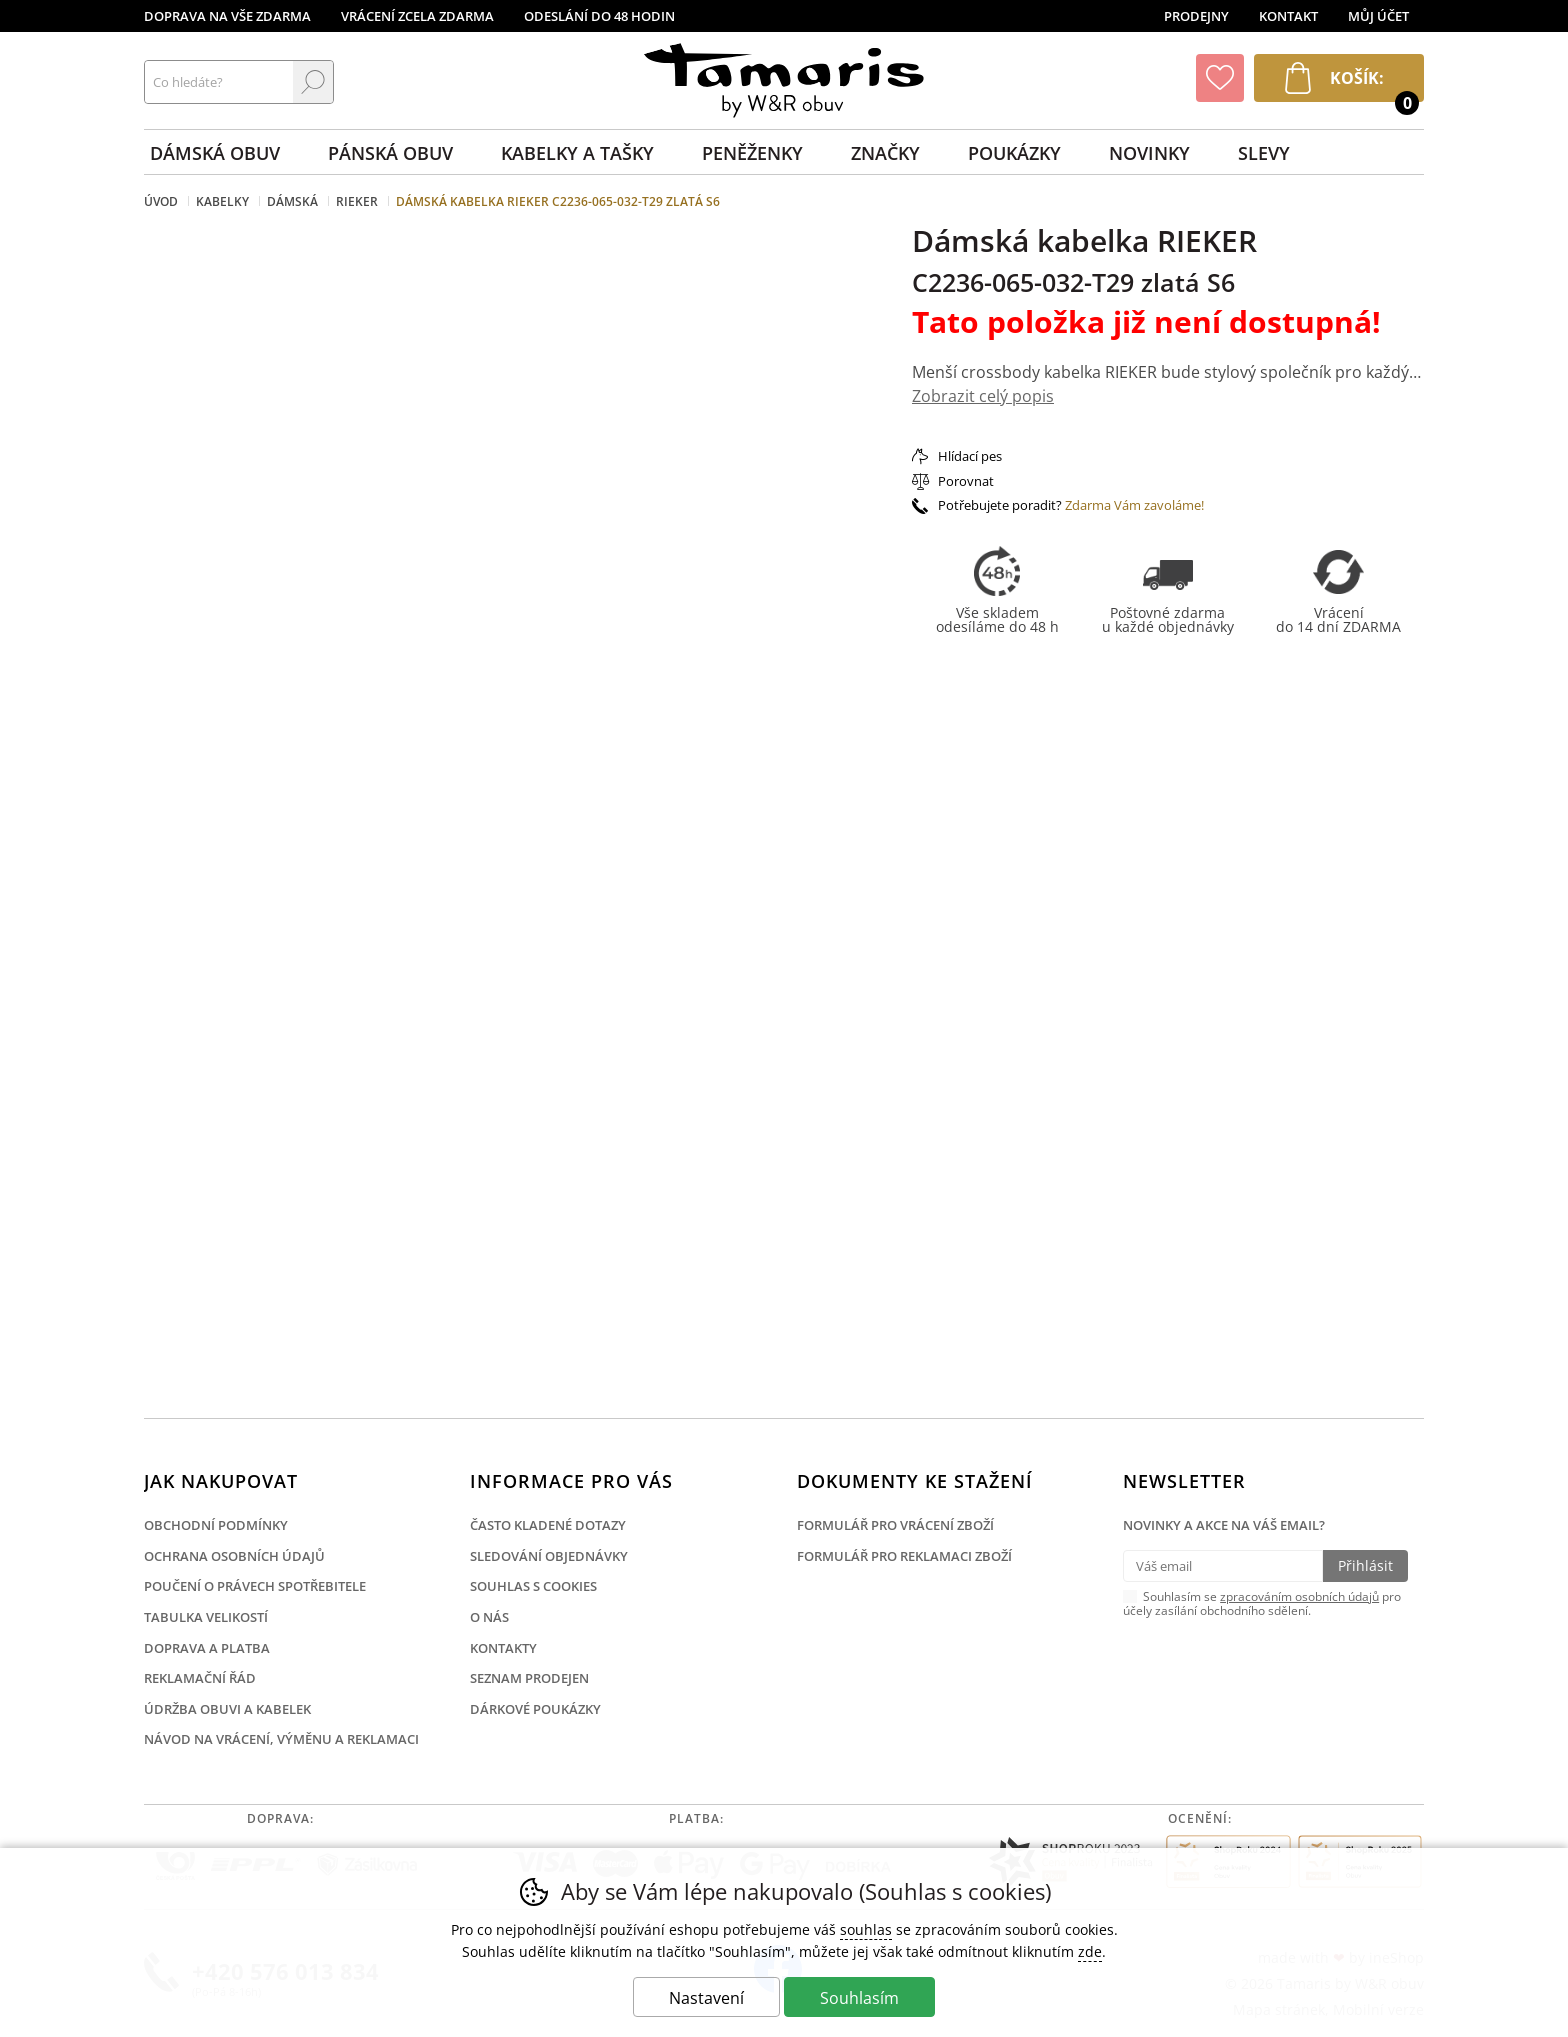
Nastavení (706, 1998)
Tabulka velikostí (206, 1617)
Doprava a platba (207, 1648)
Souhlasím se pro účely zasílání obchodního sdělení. (1262, 1603)
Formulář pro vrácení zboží (895, 1525)
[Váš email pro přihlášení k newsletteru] (1223, 1566)
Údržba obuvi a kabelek (227, 1709)
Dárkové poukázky (535, 1709)
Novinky (1149, 153)
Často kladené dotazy (548, 1525)
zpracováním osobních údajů (1299, 1596)
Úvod (161, 201)
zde (1090, 1951)
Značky (885, 153)
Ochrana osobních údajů (234, 1556)
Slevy (1264, 153)
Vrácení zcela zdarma (417, 16)
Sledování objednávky (549, 1556)
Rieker (357, 201)
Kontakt (1288, 16)
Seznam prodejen (529, 1678)
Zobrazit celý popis (983, 396)
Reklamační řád (200, 1678)
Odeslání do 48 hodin (599, 16)
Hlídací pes (970, 456)
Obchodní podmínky (216, 1525)
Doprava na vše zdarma (227, 16)
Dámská (292, 201)
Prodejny (1196, 16)
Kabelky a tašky (577, 153)
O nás (489, 1617)
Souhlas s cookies (533, 1586)
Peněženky (752, 153)
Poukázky (1014, 153)
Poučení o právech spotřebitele (255, 1586)
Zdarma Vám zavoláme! (1134, 505)
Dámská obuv (215, 153)
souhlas (866, 1929)
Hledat (313, 82)
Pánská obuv (390, 153)
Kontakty (503, 1648)
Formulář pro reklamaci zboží (904, 1556)
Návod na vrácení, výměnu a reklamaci (281, 1739)
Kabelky (222, 201)
